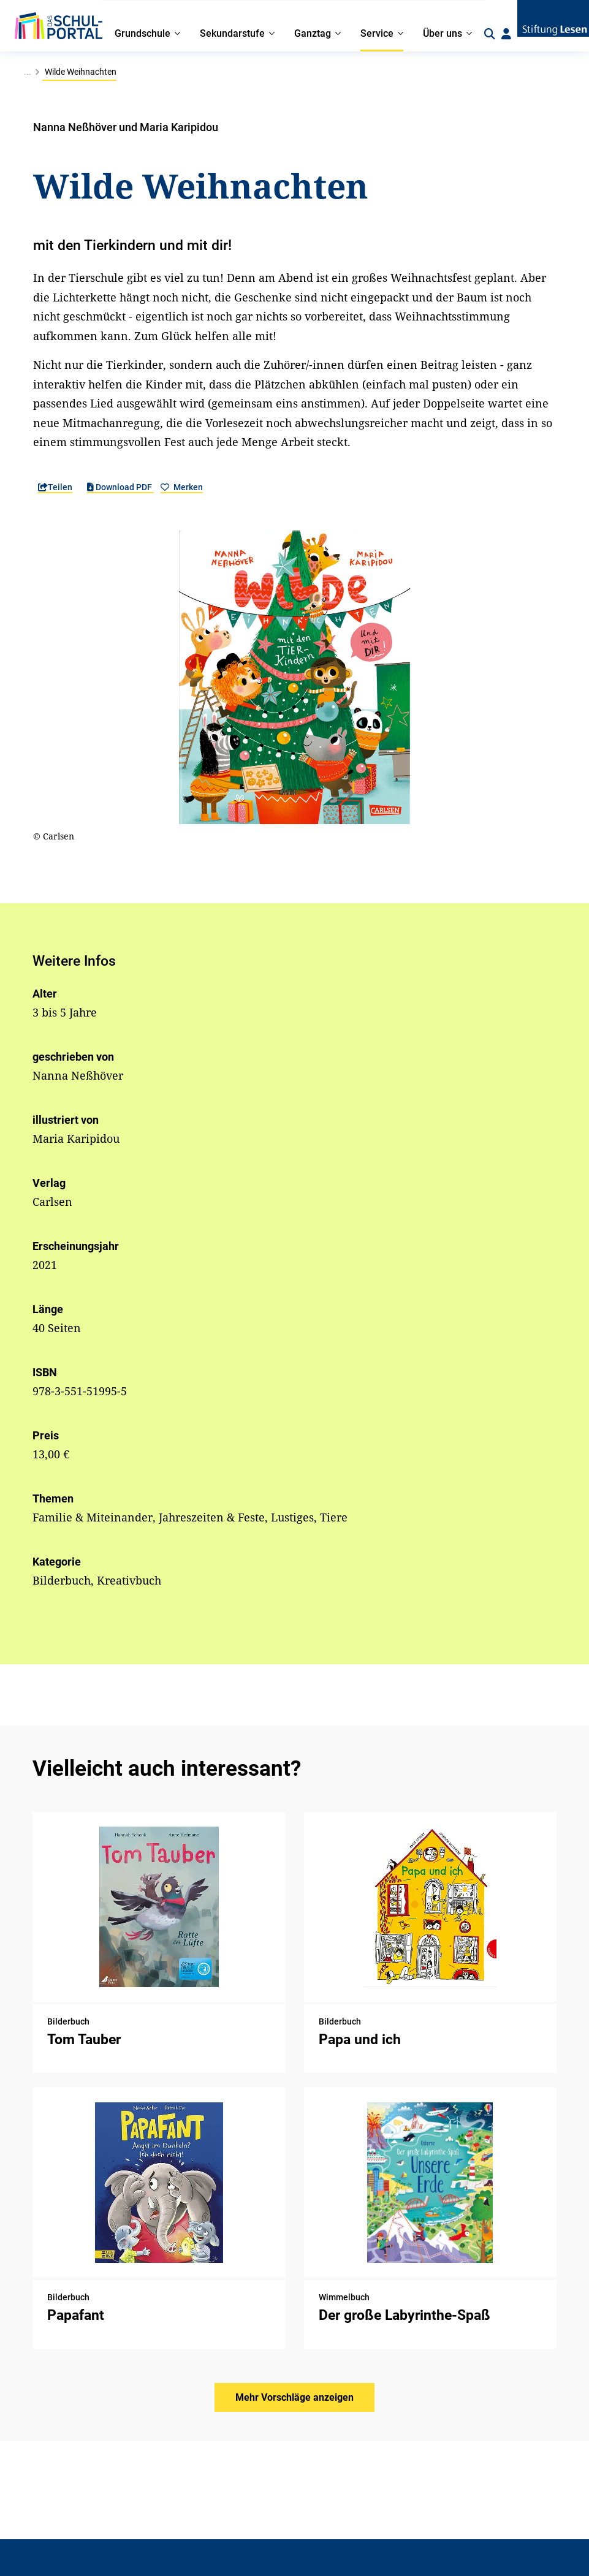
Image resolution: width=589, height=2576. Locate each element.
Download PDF (120, 487)
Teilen (55, 487)
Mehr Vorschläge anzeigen (294, 2397)
